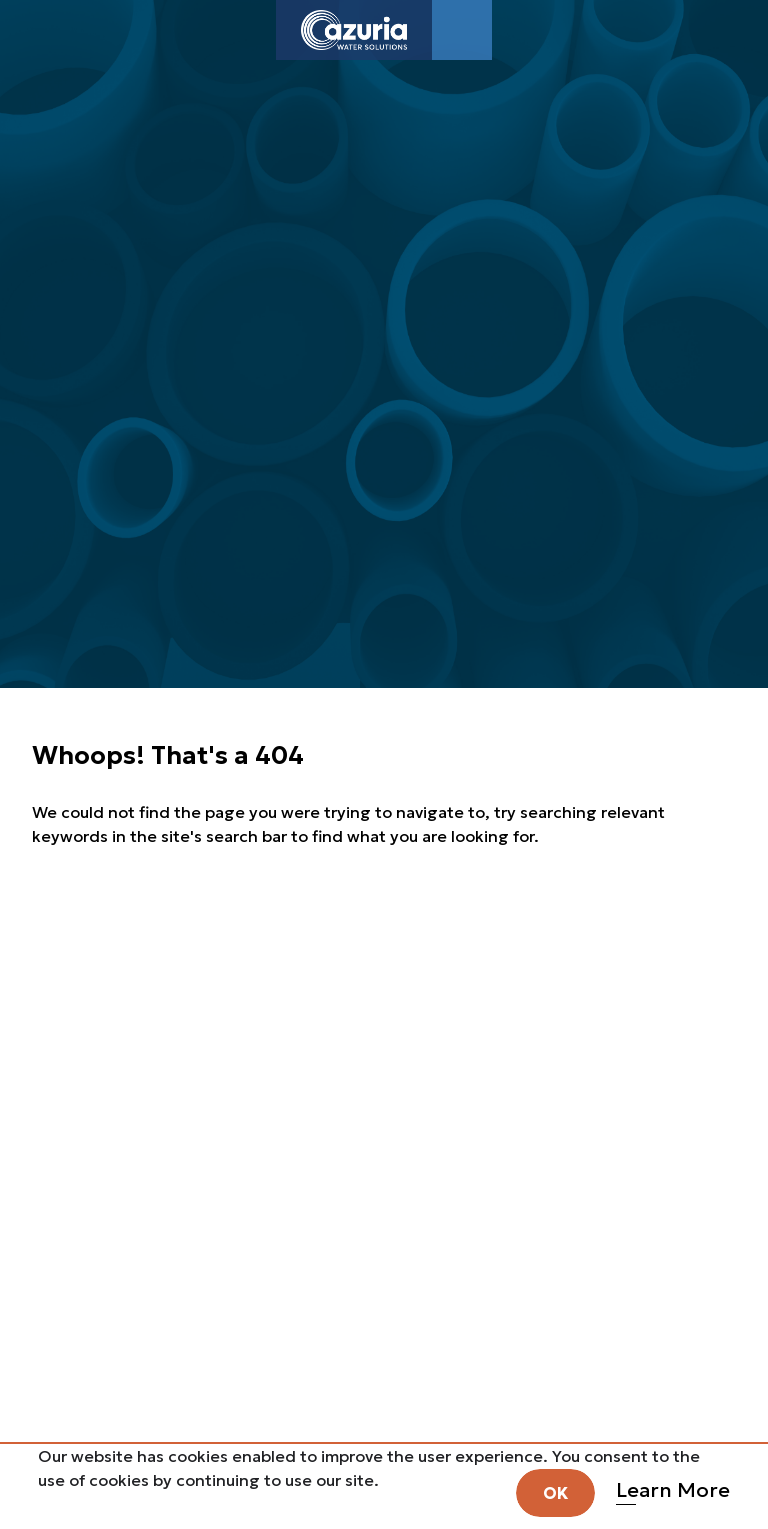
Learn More (673, 1490)
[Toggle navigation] (462, 30)
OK (555, 1493)
